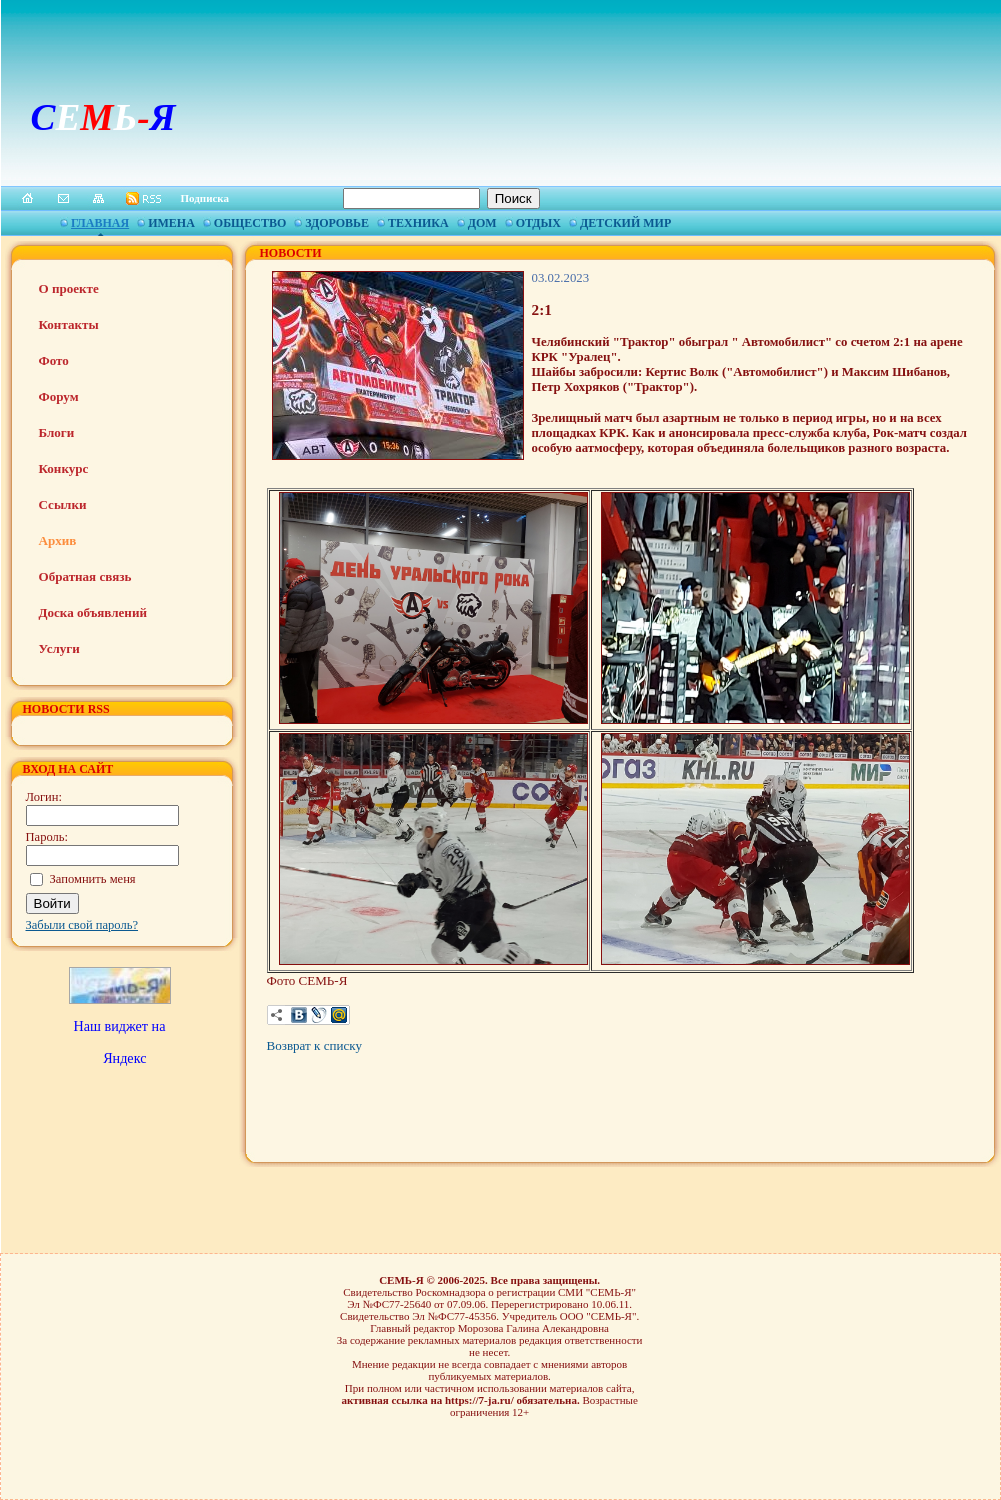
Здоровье (337, 223)
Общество (250, 223)
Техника (418, 223)
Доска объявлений (93, 612)
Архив (58, 540)
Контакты (69, 324)
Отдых (538, 223)
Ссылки (63, 504)
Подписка (205, 198)
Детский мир (625, 223)
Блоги (57, 432)
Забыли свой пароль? (82, 925)
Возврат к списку (314, 1045)
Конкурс (64, 468)
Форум (59, 396)
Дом (482, 223)
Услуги (59, 648)
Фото (54, 360)
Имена (171, 223)
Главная (100, 223)
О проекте (69, 288)
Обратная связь (85, 576)
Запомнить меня (93, 879)
